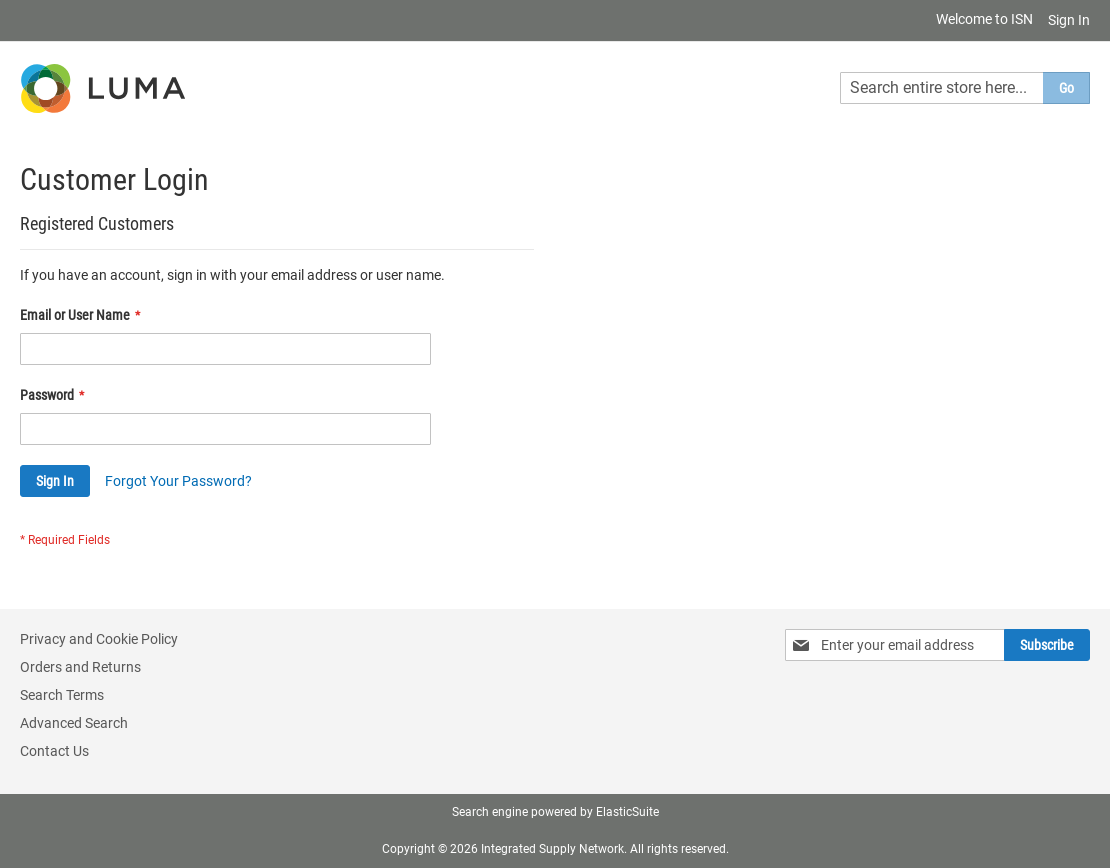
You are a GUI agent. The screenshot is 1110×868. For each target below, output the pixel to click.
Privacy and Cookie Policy (99, 639)
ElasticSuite (627, 812)
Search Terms (62, 695)
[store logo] (105, 88)
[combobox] (965, 88)
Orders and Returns (80, 667)
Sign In (1069, 20)
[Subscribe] (1047, 645)
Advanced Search (74, 723)
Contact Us (54, 751)
